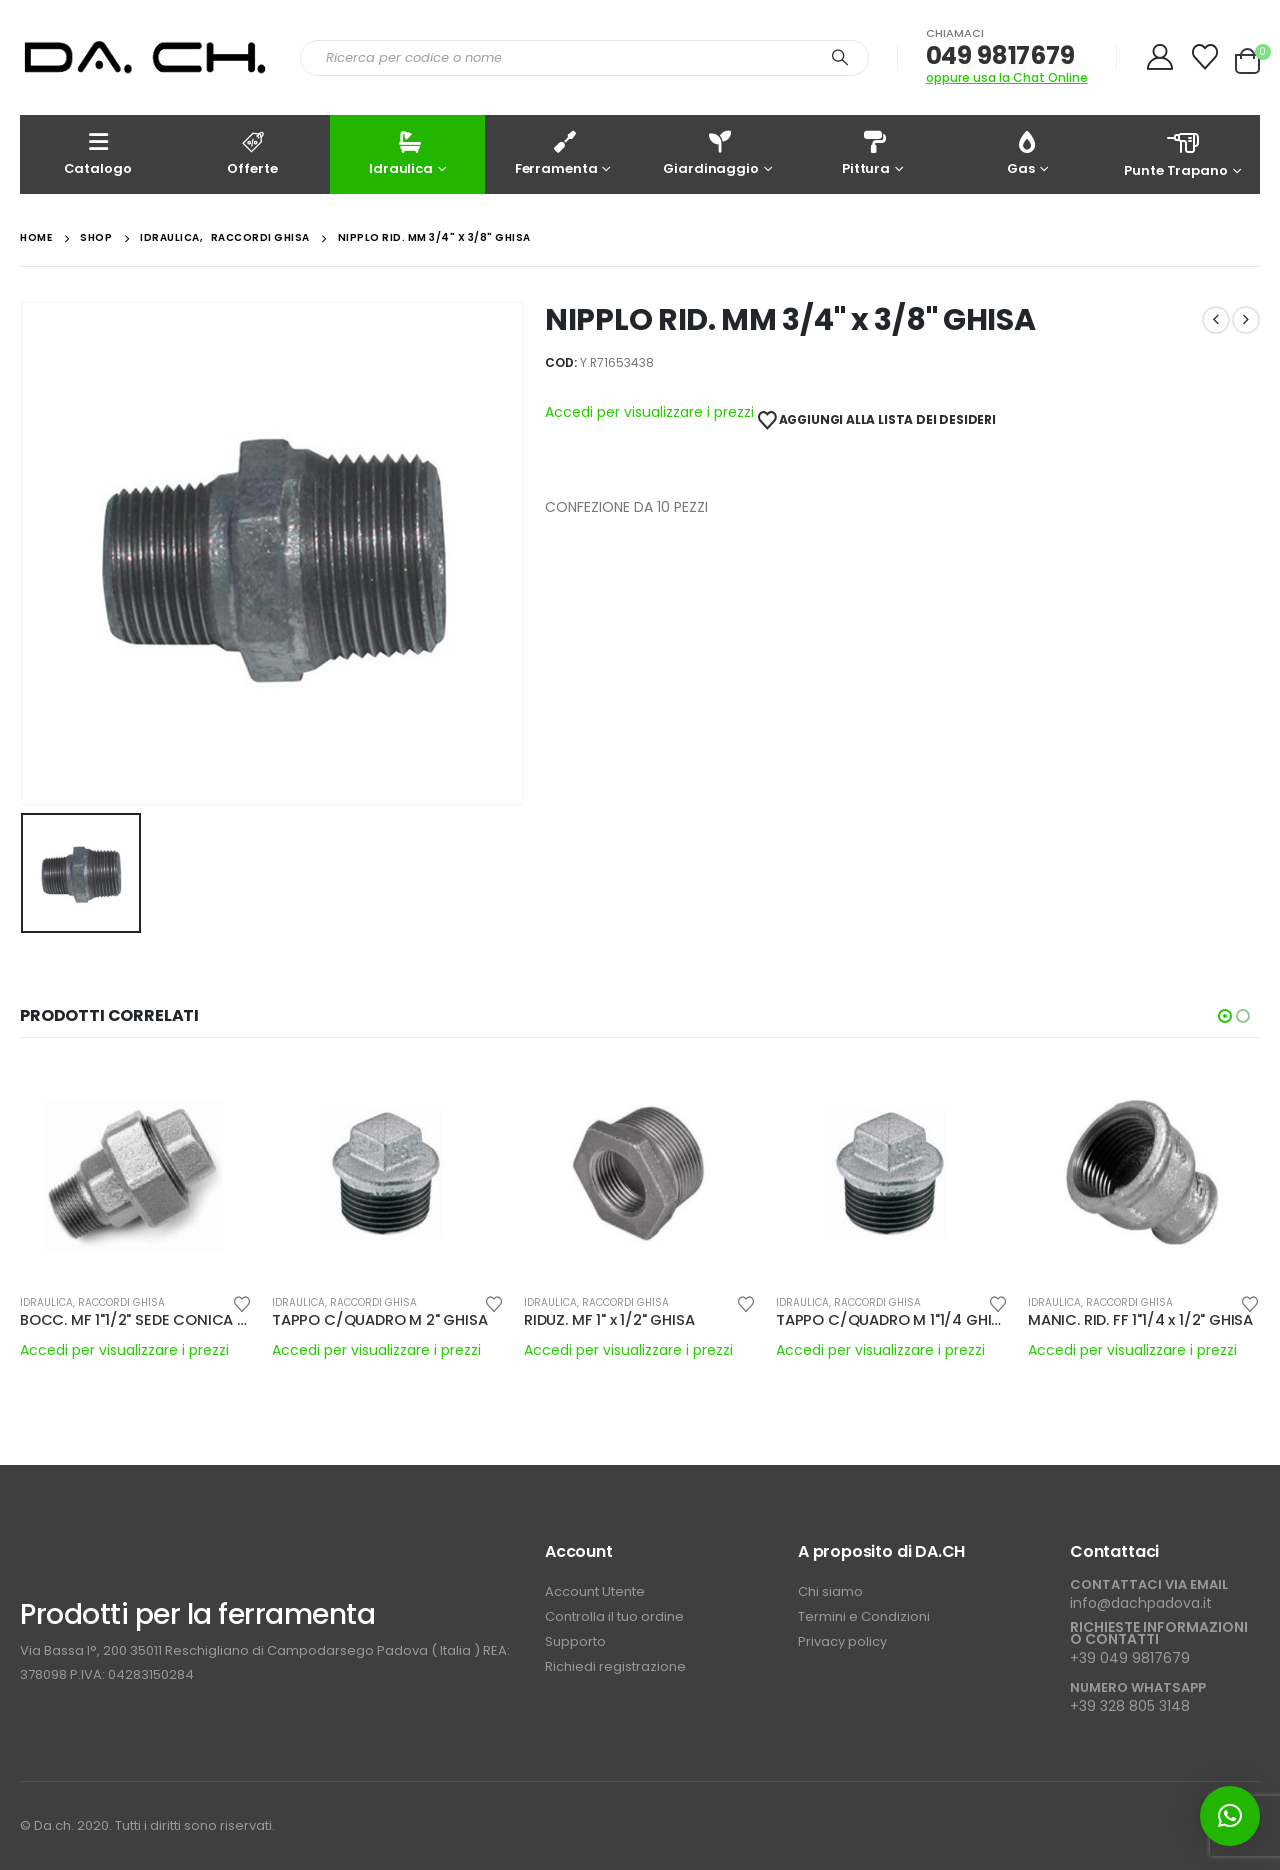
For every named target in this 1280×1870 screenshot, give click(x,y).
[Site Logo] (145, 58)
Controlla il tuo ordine (614, 1616)
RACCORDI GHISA (121, 1302)
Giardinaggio (710, 152)
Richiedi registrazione (615, 1666)
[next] (1246, 320)
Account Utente (595, 1591)
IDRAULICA (46, 1302)
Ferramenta (556, 152)
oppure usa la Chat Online (1007, 77)
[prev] (1216, 320)
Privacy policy (842, 1641)
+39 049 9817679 (1130, 1658)
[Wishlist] (1205, 57)
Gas (1021, 152)
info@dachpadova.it (1141, 1603)
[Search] (840, 58)
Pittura (866, 152)
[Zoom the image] (120, 1552)
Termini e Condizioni (864, 1616)
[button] (1225, 1016)
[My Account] (1160, 57)
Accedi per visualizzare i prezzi (649, 413)
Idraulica (401, 152)
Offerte (252, 152)
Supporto (577, 1641)
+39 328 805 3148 (1130, 1706)
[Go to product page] (136, 1170)
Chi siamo (830, 1591)
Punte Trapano (1182, 153)
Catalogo (98, 152)
